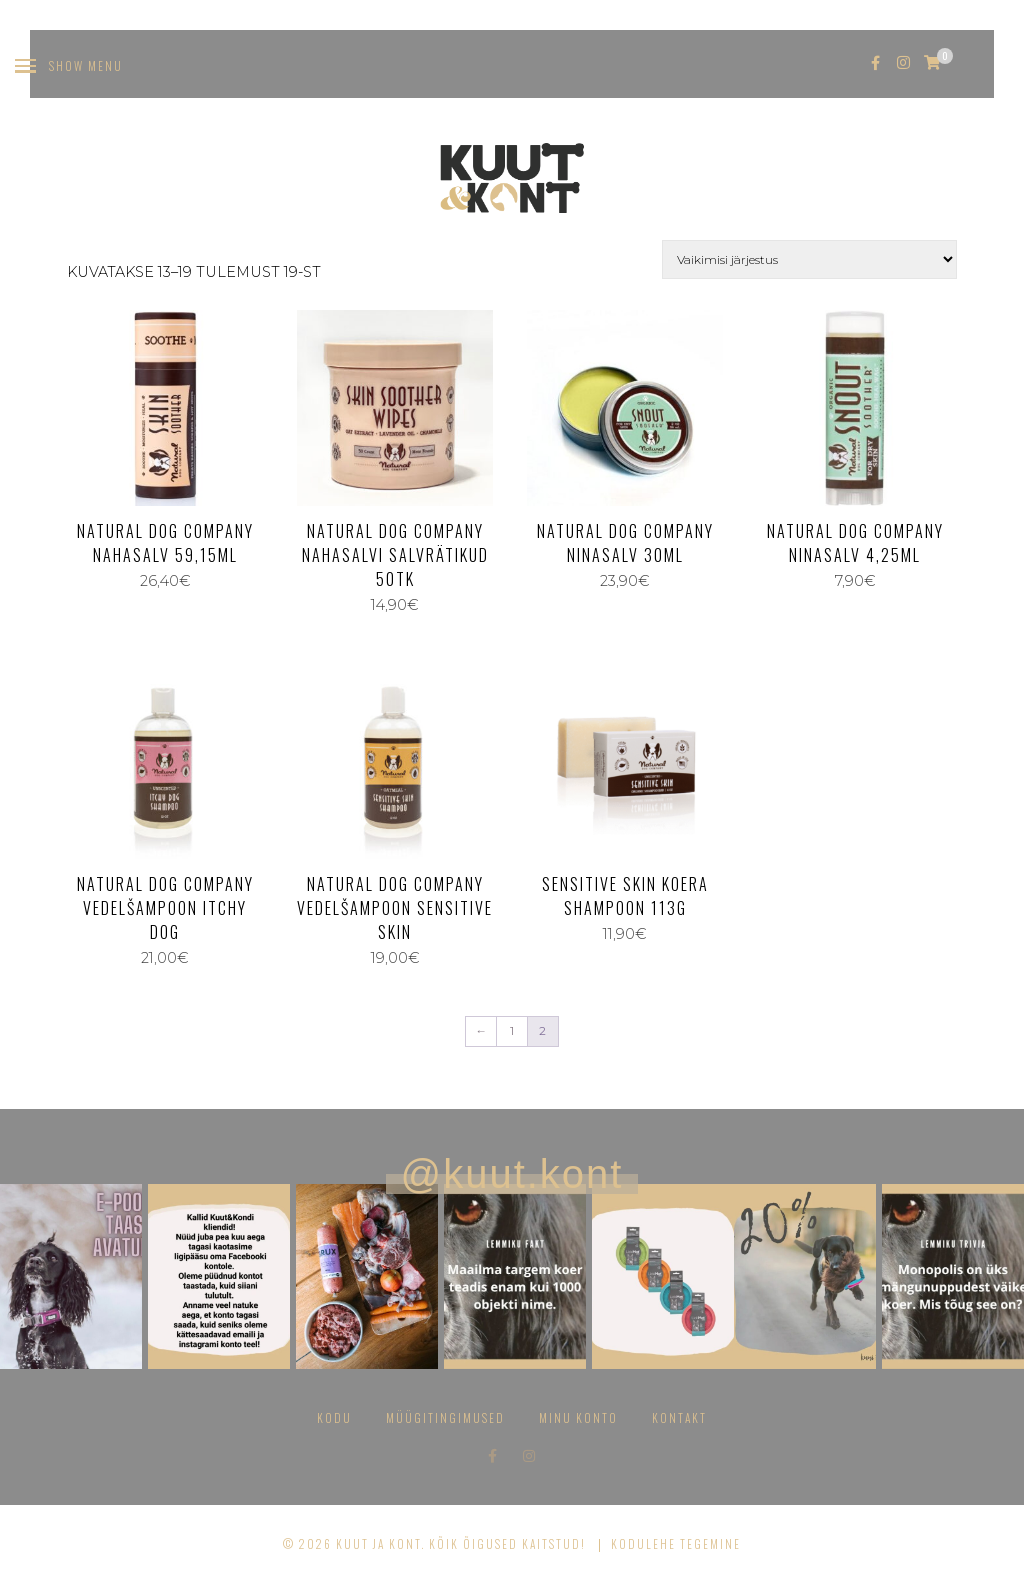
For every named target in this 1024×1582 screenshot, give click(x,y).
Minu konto (578, 1417)
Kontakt (679, 1417)
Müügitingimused (445, 1417)
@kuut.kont (512, 1174)
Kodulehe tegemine (676, 1543)
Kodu (334, 1417)
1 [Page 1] (512, 1031)
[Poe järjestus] (809, 259)
